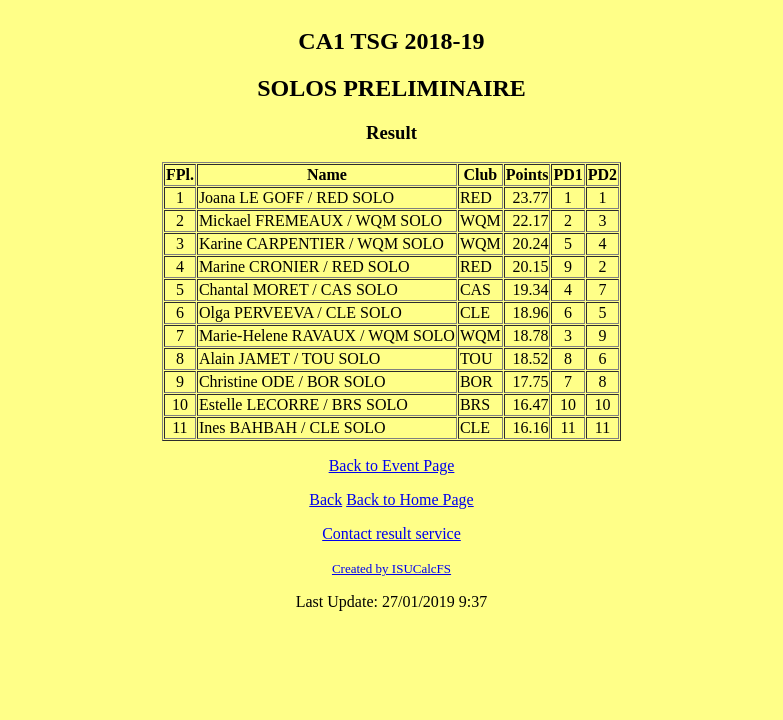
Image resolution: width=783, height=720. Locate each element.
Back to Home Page (410, 499)
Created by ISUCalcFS (391, 568)
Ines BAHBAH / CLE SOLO (292, 427)
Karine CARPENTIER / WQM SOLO (321, 243)
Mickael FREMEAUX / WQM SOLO (320, 220)
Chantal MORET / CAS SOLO (298, 289)
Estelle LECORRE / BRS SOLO (303, 404)
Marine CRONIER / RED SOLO (304, 266)
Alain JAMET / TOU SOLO (289, 358)
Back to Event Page (392, 465)
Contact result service (391, 533)
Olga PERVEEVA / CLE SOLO (300, 312)
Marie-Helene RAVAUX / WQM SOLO (327, 335)
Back (325, 499)
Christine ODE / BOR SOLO (292, 381)
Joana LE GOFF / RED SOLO (296, 197)
